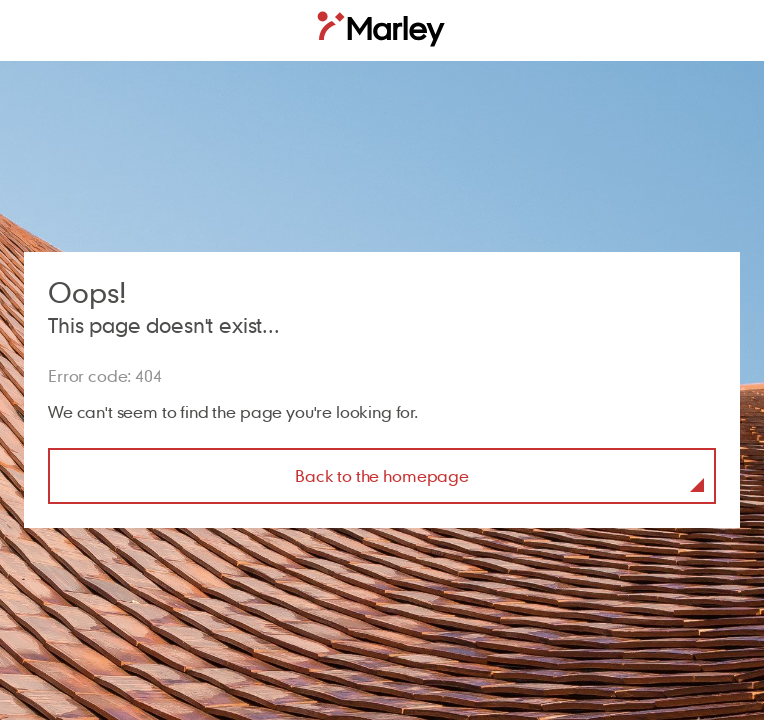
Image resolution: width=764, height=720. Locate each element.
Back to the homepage (382, 475)
